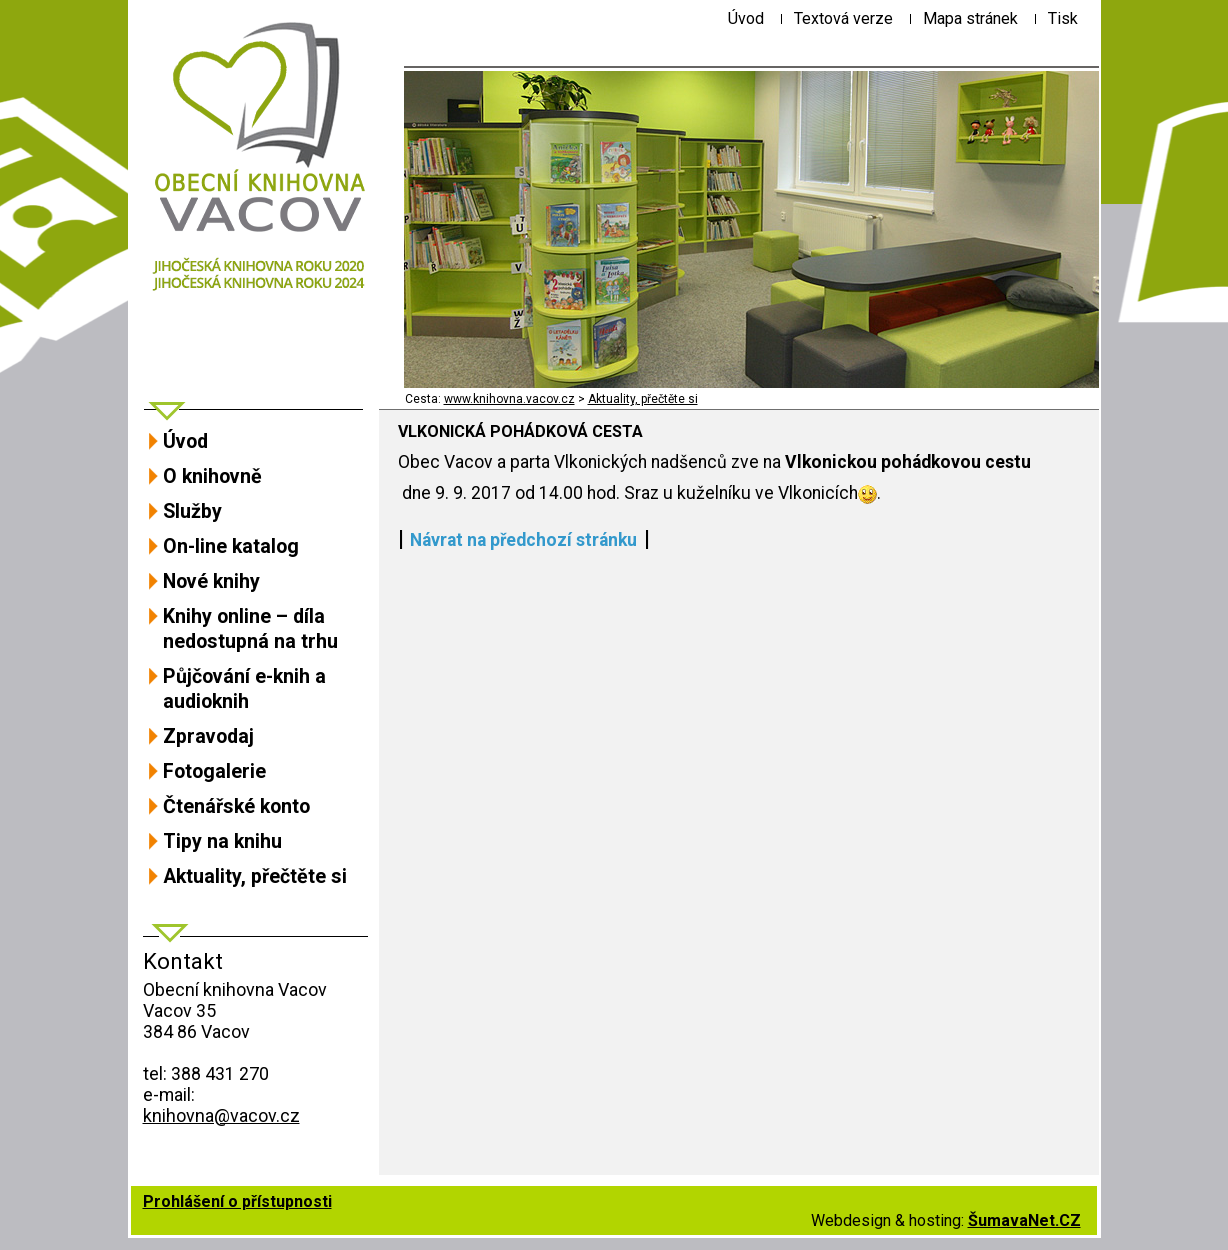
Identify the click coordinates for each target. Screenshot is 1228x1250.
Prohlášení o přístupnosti (237, 1201)
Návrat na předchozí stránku (523, 540)
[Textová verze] (843, 18)
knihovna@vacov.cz (221, 1115)
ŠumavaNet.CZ (1024, 1220)
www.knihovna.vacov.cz (509, 399)
